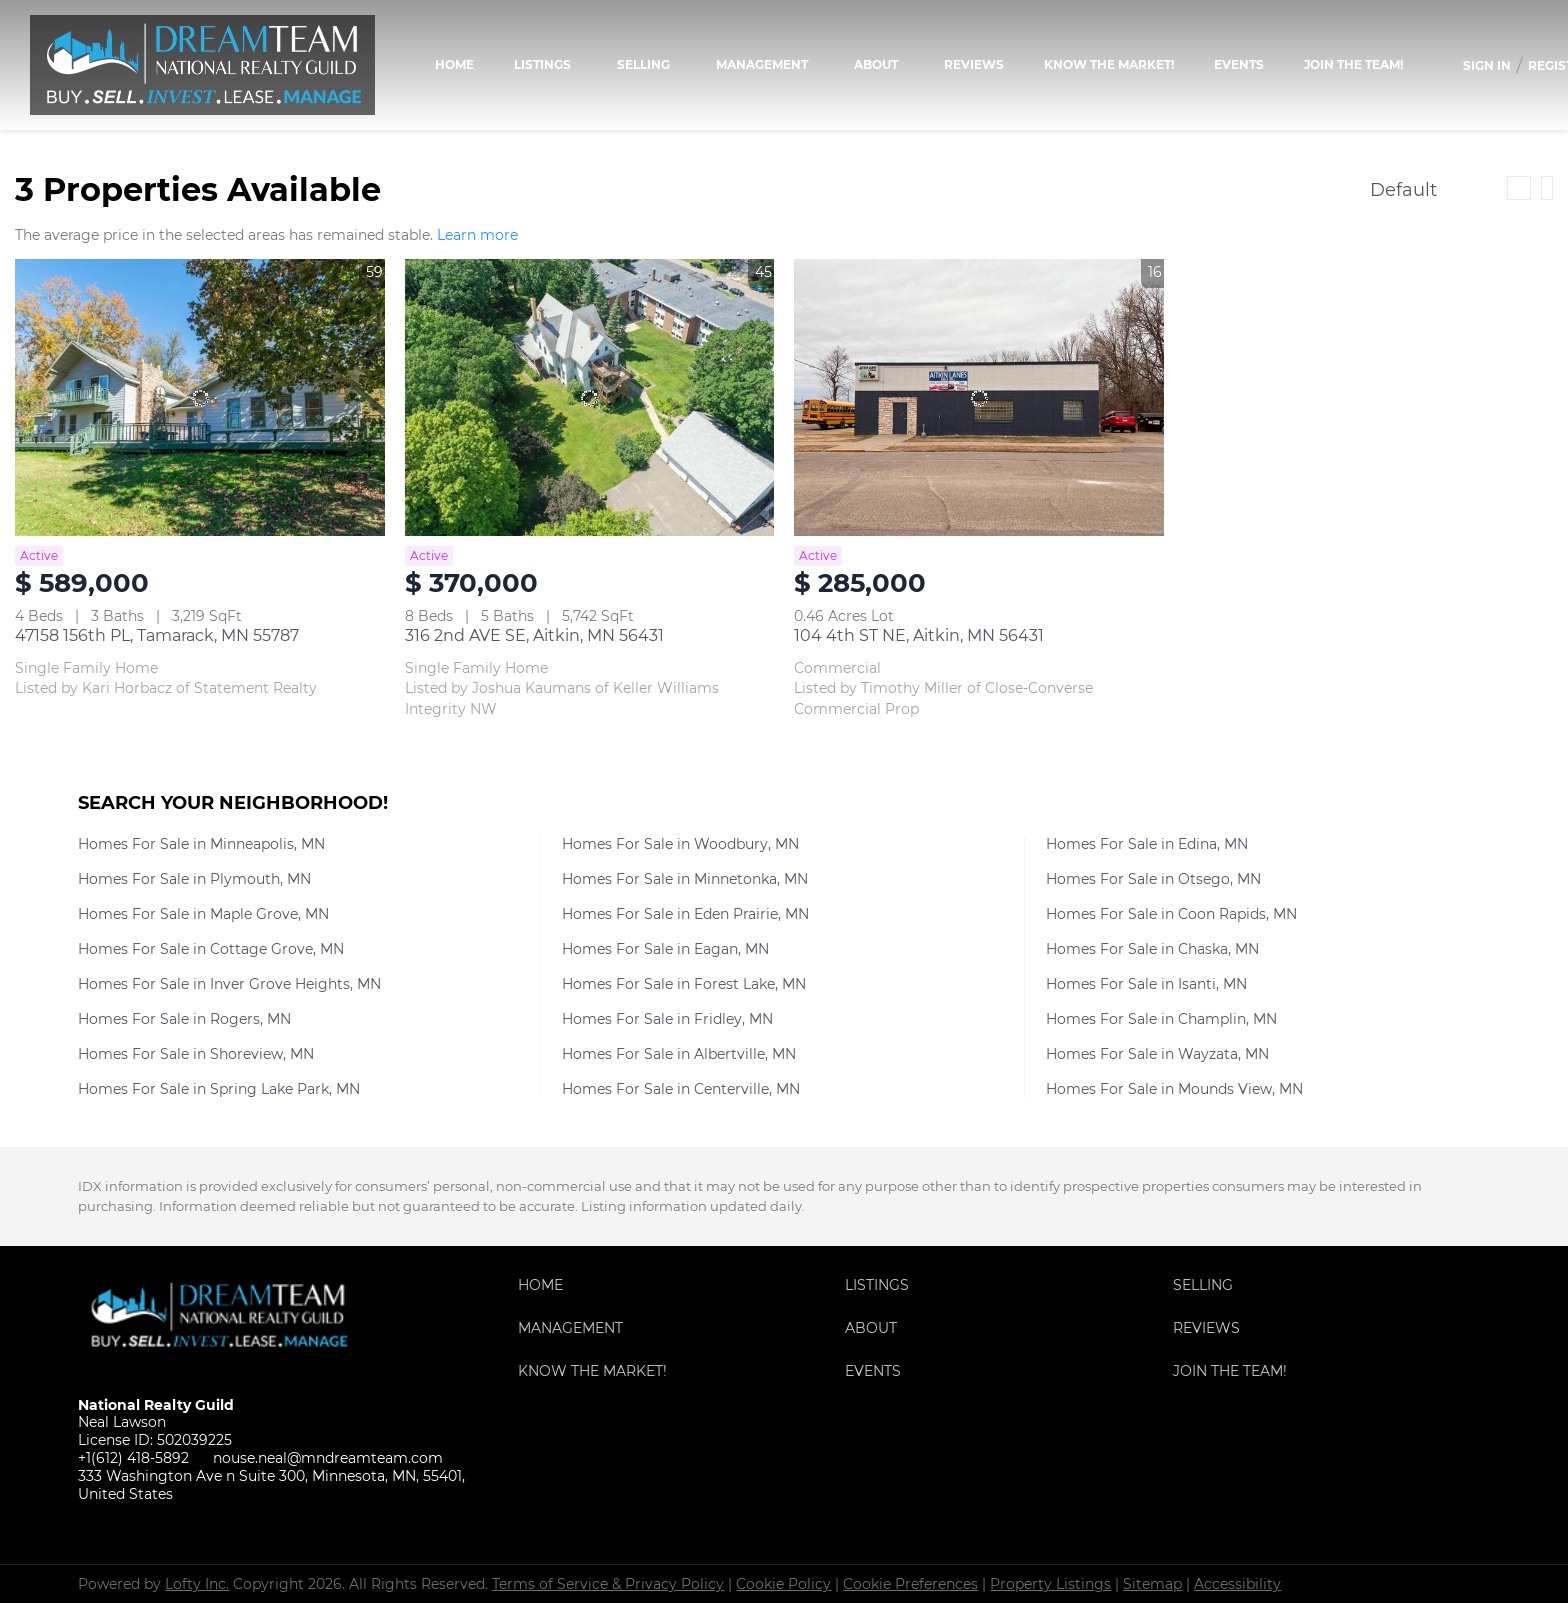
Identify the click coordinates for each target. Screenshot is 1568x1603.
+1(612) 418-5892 (133, 1458)
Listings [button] (542, 64)
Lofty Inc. (197, 1584)
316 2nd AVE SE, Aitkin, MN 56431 (534, 635)
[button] (545, 1290)
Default (1403, 190)
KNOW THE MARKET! (1109, 64)
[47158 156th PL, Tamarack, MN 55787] (200, 397)
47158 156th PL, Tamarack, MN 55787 (157, 635)
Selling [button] (643, 64)
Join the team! (1353, 64)
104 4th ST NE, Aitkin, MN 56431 (919, 635)
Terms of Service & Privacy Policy (608, 1584)
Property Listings (1050, 1584)
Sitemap (1152, 1584)
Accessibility (1237, 1584)
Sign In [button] (1487, 65)
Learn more (477, 235)
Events (1239, 64)
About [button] (876, 64)
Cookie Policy (783, 1584)
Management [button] (762, 64)
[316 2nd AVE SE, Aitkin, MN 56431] (590, 397)
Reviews (974, 64)
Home (454, 64)
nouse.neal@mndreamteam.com (328, 1458)
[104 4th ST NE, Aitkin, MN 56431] (979, 397)
